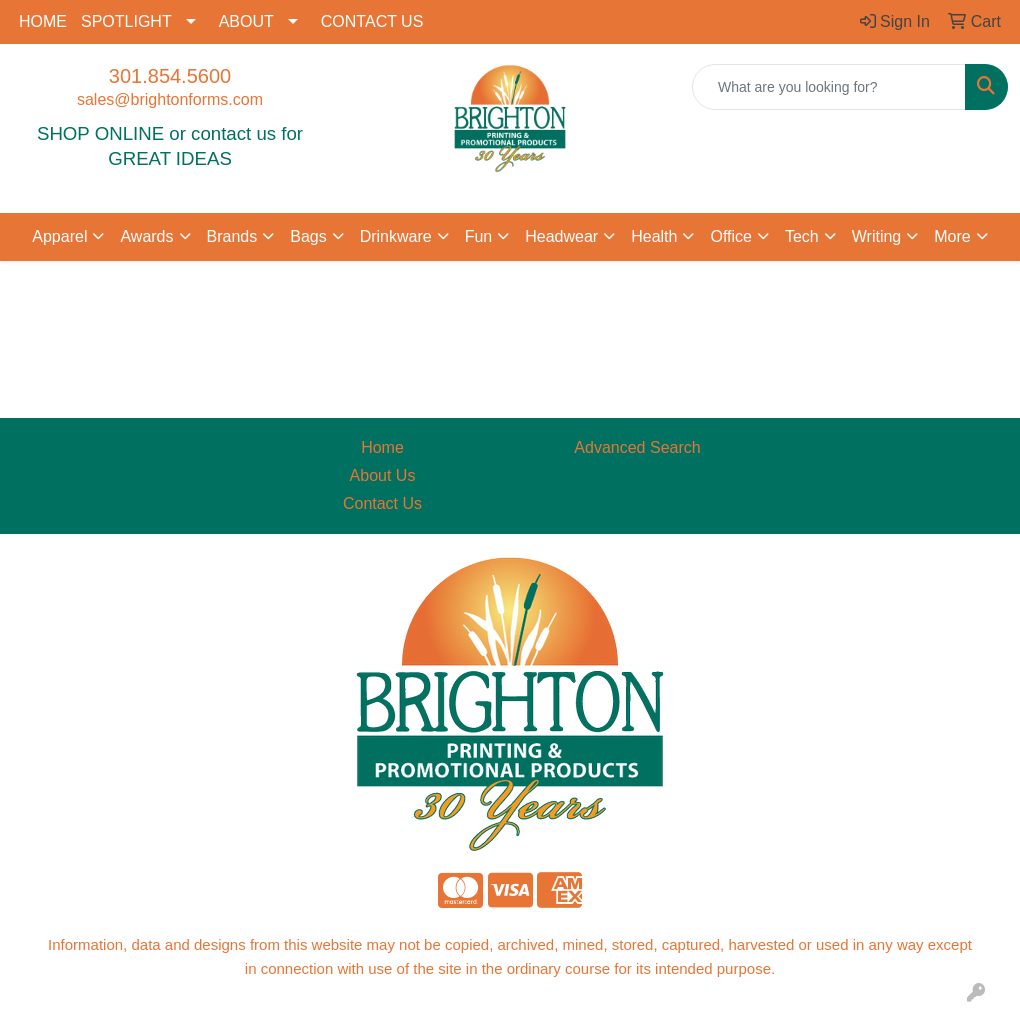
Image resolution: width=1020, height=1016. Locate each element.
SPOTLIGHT (126, 21)
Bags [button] (308, 236)
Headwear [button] (561, 236)
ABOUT (246, 21)
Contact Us (382, 503)
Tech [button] (802, 236)
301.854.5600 (170, 76)
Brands (232, 236)
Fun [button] (479, 236)
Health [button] (654, 236)
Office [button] (731, 236)
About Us (383, 475)
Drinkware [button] (396, 236)
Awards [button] (146, 236)
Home (382, 447)
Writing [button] (877, 236)
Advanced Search (637, 447)
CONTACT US (372, 21)
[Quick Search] (829, 87)
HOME (43, 21)
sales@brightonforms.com (170, 99)
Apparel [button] (59, 236)
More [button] (952, 236)
